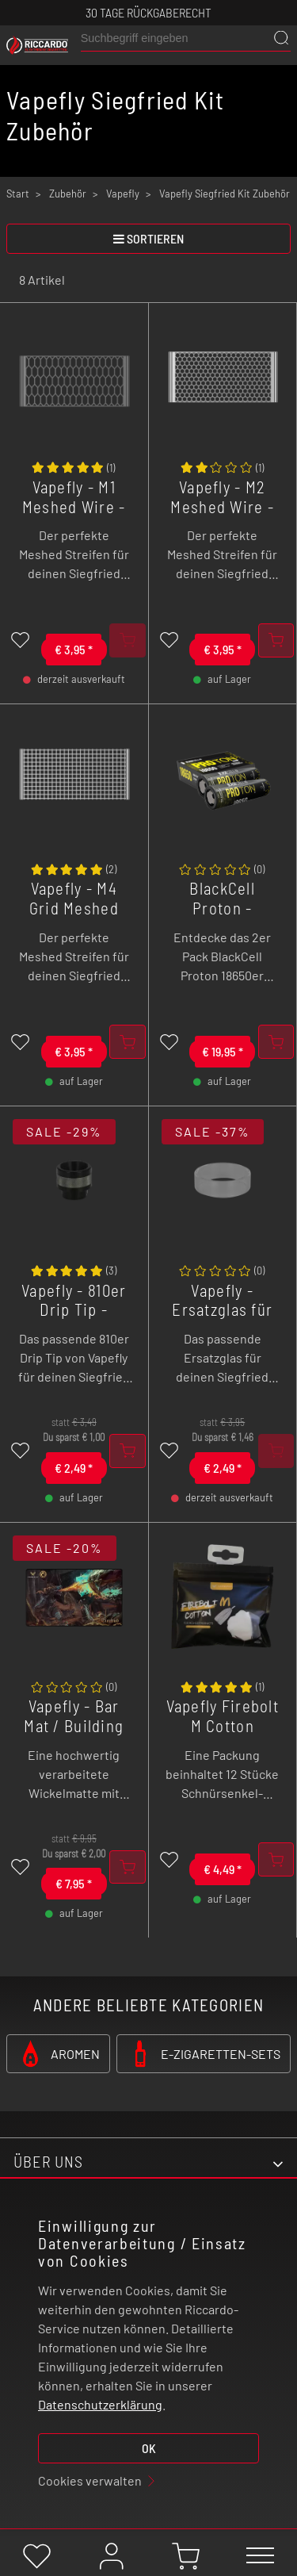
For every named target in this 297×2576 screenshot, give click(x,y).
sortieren (148, 238)
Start (17, 193)
